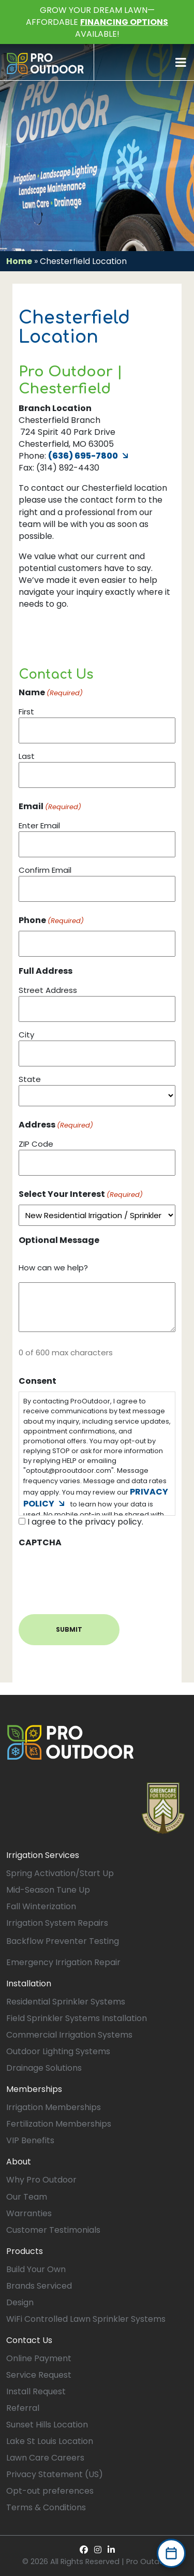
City (26, 1034)
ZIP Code (36, 1143)
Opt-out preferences (50, 2491)
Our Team (26, 2197)
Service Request (38, 2375)
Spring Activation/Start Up (60, 1873)
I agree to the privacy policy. (85, 1522)
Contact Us (29, 2340)
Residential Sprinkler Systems (65, 2002)
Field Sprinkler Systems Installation (76, 2018)
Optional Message (59, 1240)
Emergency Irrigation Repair (63, 1962)
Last (27, 756)
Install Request (36, 2391)
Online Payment (38, 2358)
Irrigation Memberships (53, 2107)
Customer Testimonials (53, 2230)
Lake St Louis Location (49, 2441)
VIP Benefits (30, 2140)
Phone (51, 920)
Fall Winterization (41, 1906)
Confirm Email (45, 870)
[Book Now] (171, 2553)
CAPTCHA (40, 1542)
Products (24, 2251)
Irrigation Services (42, 1855)
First (26, 711)
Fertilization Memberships (58, 2124)
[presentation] (97, 1573)
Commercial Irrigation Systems (69, 2035)
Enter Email (39, 825)
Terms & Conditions (46, 2507)
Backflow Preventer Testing (62, 1941)
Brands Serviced (39, 2286)
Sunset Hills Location (47, 2425)
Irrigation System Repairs (57, 1923)
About (18, 2162)
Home (19, 261)
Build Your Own (36, 2269)
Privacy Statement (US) (54, 2474)
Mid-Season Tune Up (48, 1890)
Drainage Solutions (44, 2068)
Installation (28, 1983)
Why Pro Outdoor (41, 2180)
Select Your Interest (81, 1194)
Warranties (29, 2213)
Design (20, 2302)
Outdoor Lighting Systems (58, 2051)
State (30, 1079)
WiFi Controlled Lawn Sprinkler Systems (86, 2319)
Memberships (34, 2089)
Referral (22, 2408)
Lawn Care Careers (45, 2458)
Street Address (48, 990)
